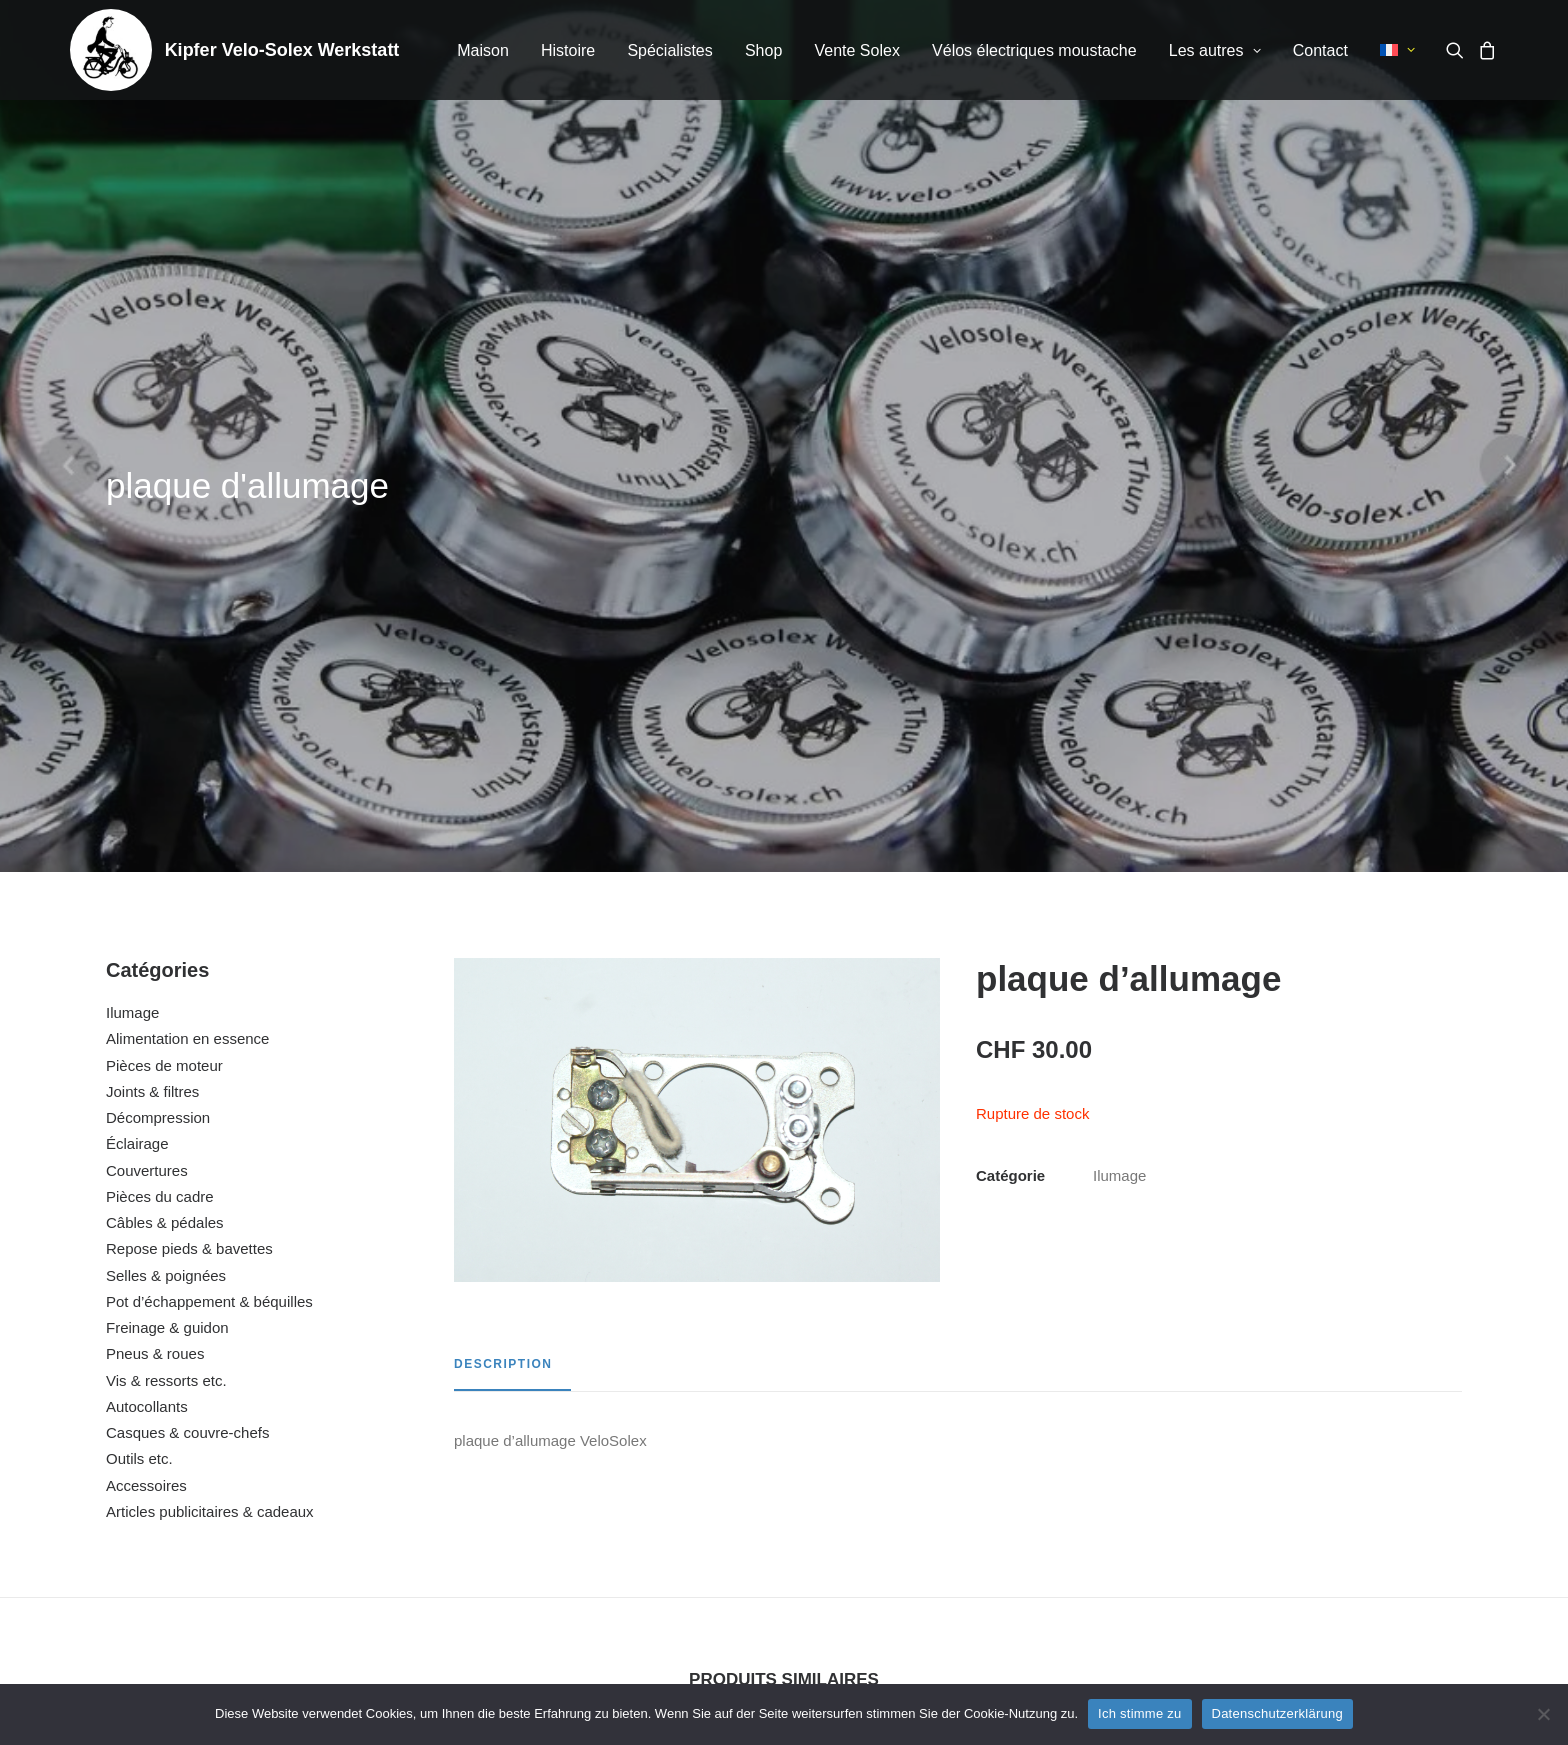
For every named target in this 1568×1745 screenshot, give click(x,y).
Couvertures (147, 658)
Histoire (568, 50)
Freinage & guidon (167, 815)
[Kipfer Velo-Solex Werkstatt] (111, 50)
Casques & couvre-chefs (187, 920)
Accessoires (146, 973)
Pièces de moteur (164, 553)
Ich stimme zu (1139, 1713)
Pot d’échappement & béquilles (209, 789)
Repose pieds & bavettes (189, 736)
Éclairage (137, 631)
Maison (483, 50)
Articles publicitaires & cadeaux (210, 999)
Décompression (158, 605)
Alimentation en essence (187, 526)
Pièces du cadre (160, 684)
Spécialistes (669, 50)
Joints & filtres (152, 579)
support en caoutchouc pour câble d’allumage (241, 1468)
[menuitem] (483, 51)
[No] (1543, 1714)
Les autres (1215, 50)
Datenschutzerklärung (1277, 1713)
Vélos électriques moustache (1034, 50)
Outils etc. (139, 946)
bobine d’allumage (964, 1468)
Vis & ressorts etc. (166, 868)
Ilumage (132, 500)
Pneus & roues (155, 841)
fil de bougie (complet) (602, 1468)
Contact (1320, 50)
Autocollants (147, 894)
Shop (763, 50)
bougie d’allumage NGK (1326, 1468)
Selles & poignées (166, 763)
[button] (1458, 50)
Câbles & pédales (165, 710)
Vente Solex (856, 50)
